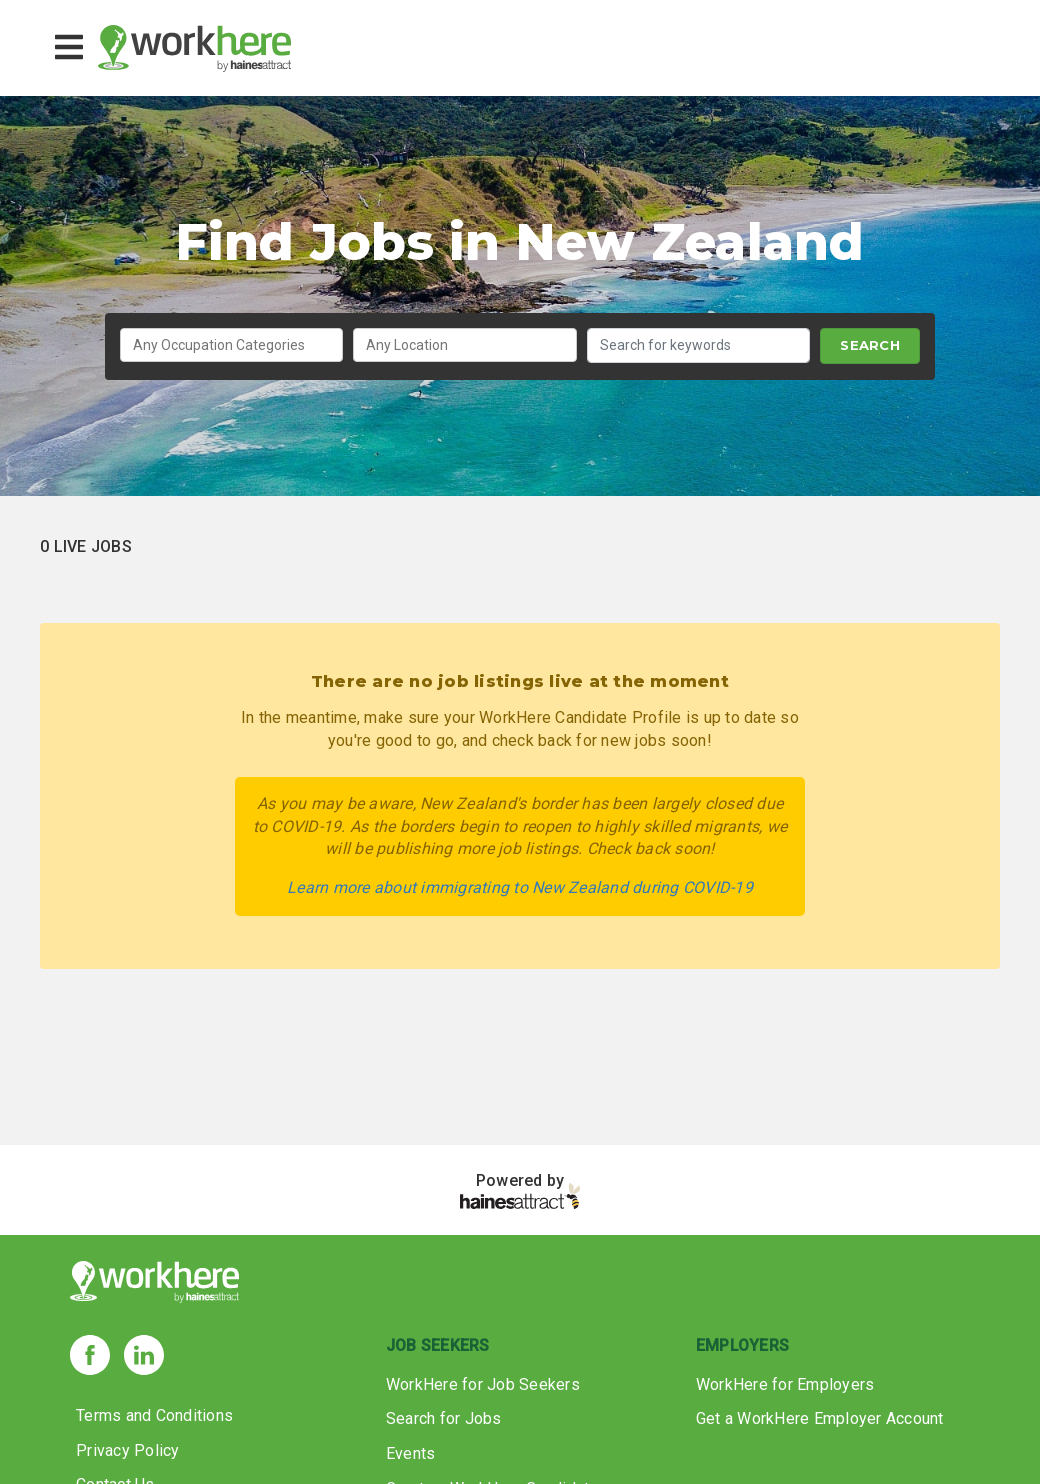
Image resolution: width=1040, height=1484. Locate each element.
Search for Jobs (444, 1418)
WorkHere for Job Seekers (483, 1384)
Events (411, 1453)
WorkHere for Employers (785, 1384)
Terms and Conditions (154, 1415)
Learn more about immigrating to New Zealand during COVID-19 (520, 887)
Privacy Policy (128, 1450)
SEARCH (870, 345)
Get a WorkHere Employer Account (820, 1418)
